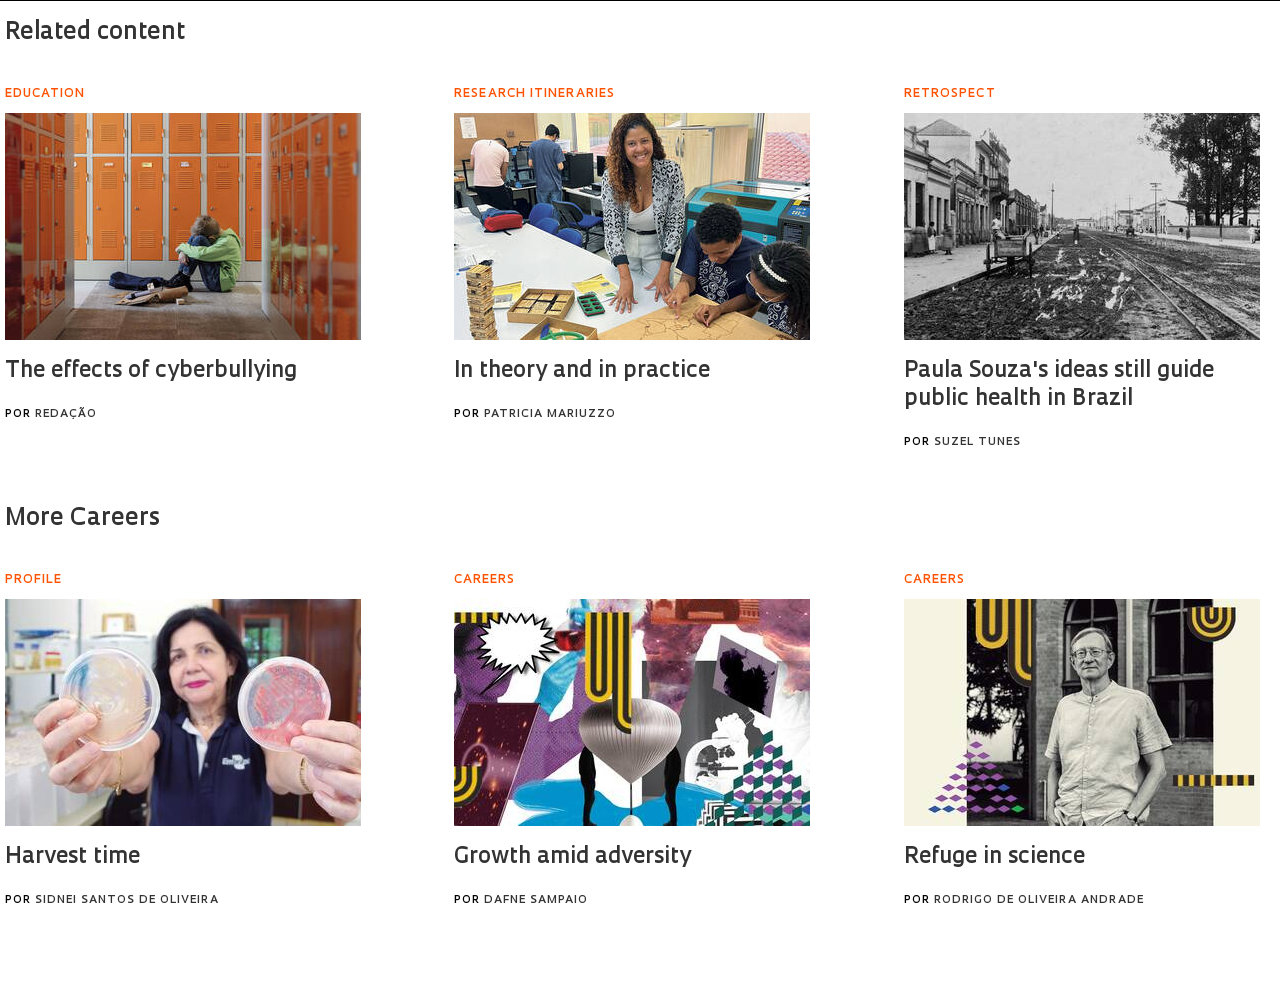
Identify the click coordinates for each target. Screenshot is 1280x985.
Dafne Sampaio (536, 900)
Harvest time (72, 857)
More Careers (82, 519)
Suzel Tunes (977, 442)
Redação (66, 414)
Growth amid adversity (572, 857)
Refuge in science (994, 857)
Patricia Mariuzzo (550, 414)
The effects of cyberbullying (151, 371)
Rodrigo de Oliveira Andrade (1039, 900)
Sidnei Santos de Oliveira (127, 900)
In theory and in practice (582, 371)
